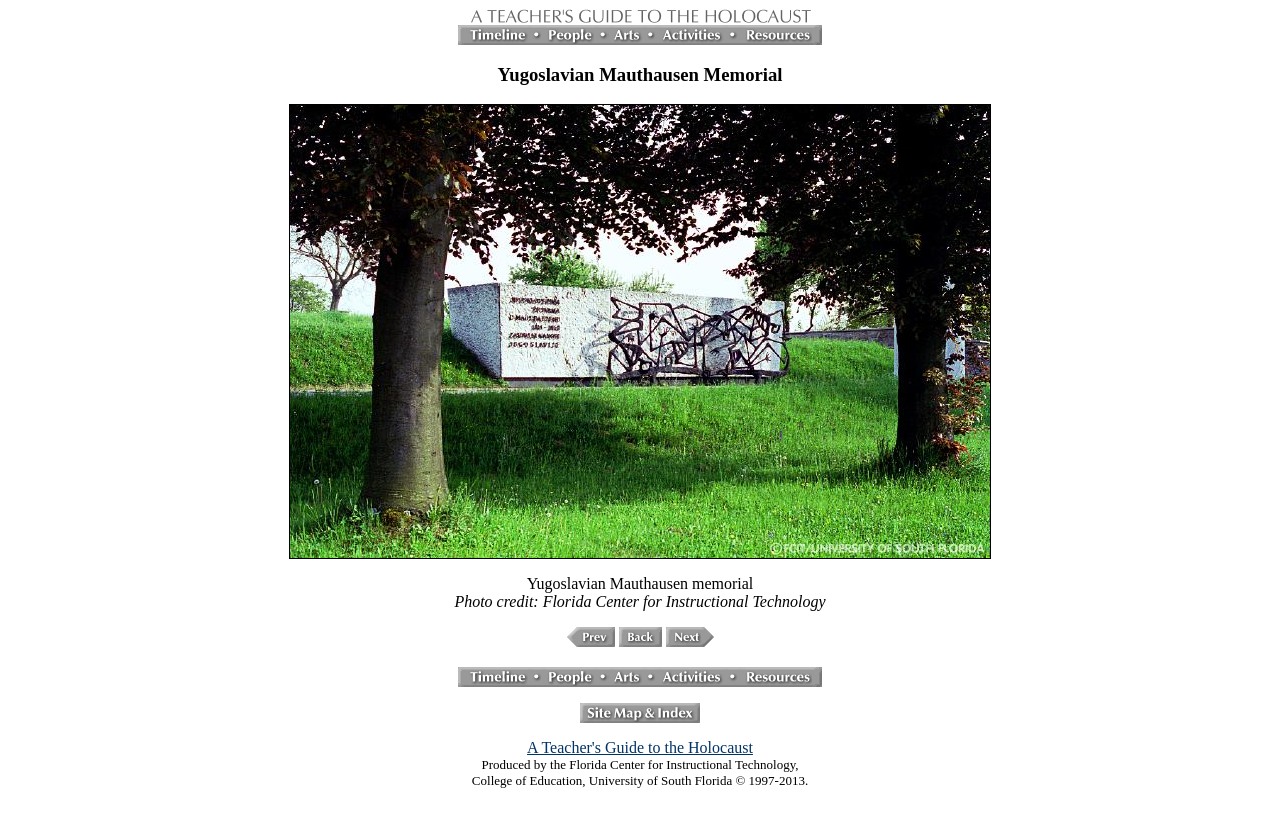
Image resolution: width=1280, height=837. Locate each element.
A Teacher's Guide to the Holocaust (640, 747)
